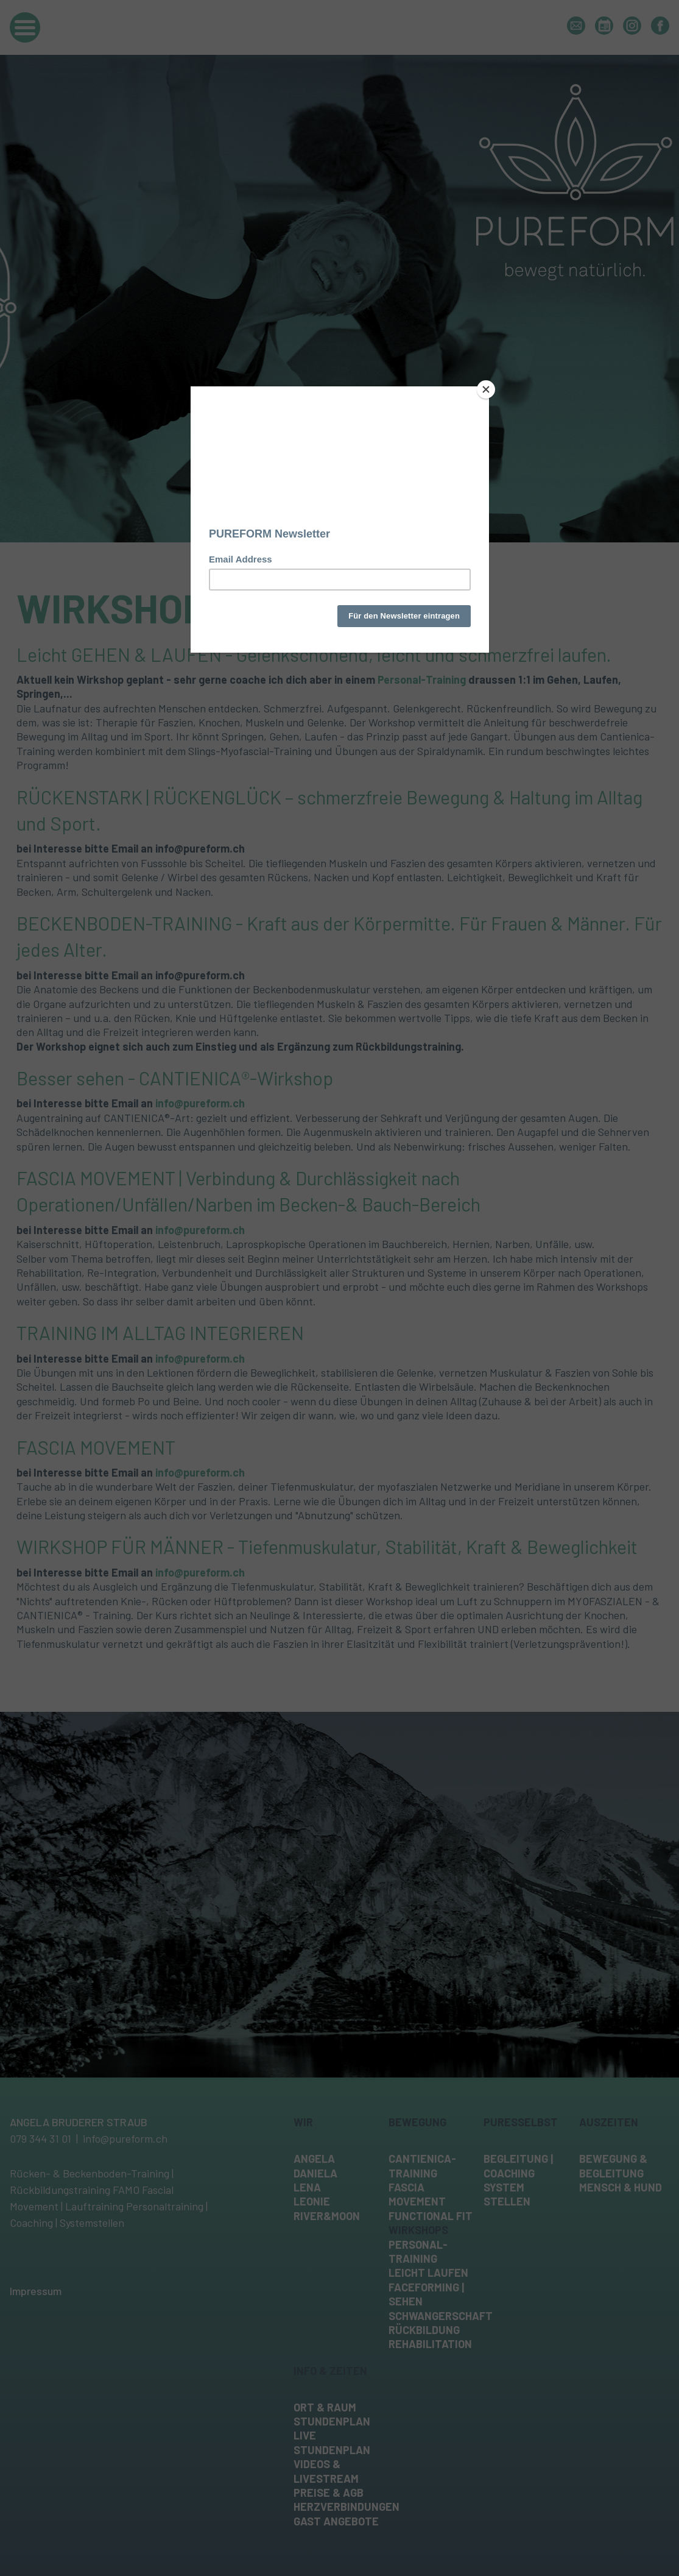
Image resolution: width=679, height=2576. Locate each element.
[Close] (486, 389)
